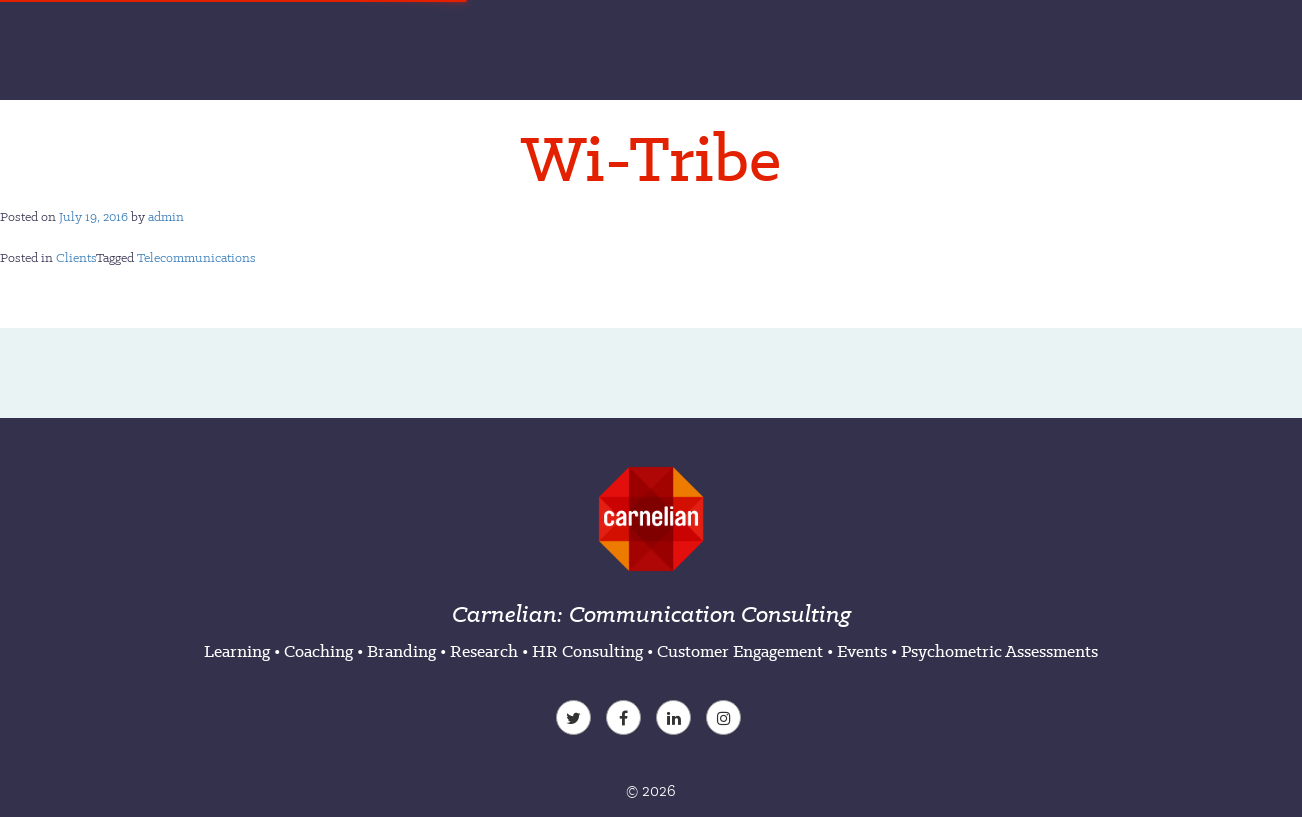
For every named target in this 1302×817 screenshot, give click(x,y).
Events (862, 651)
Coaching (318, 651)
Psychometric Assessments (999, 651)
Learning (237, 651)
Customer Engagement (740, 651)
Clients (76, 257)
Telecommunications (196, 257)
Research (484, 651)
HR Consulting (587, 651)
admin (166, 216)
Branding (401, 651)
